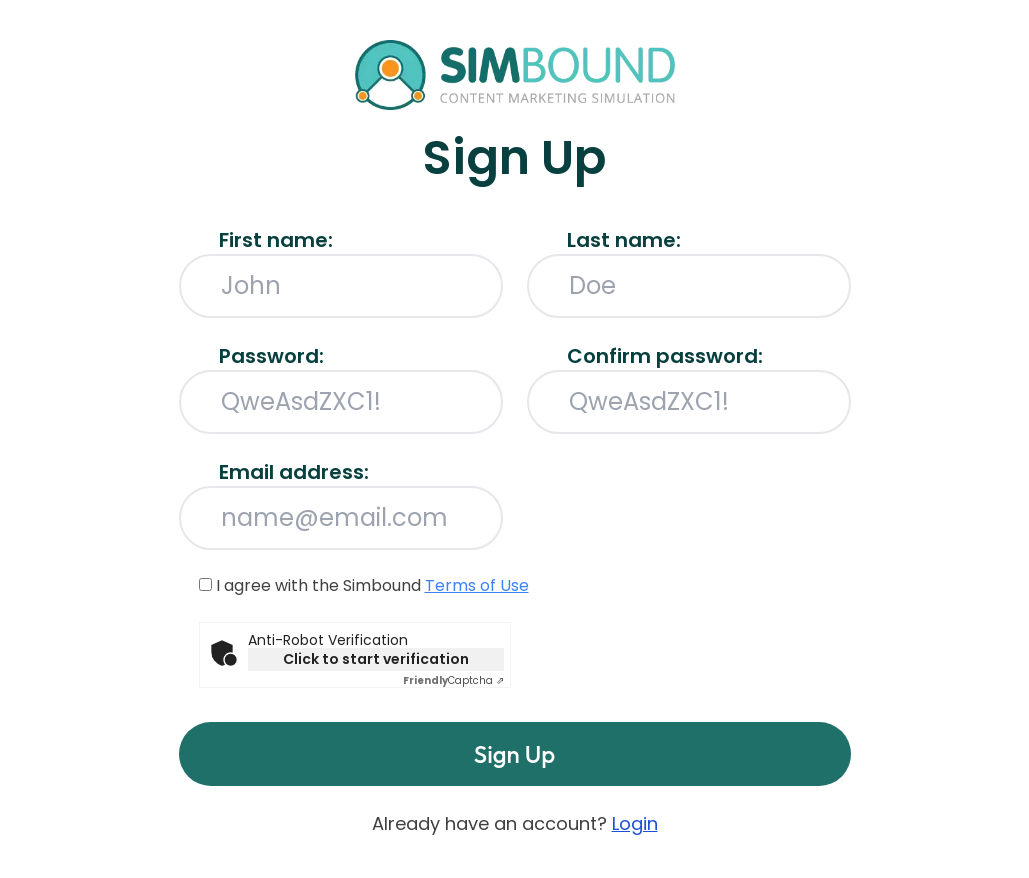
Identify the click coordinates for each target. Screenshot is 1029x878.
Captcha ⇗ (453, 680)
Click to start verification (376, 659)
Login (635, 823)
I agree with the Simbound (364, 585)
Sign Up (514, 754)
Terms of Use (477, 585)
